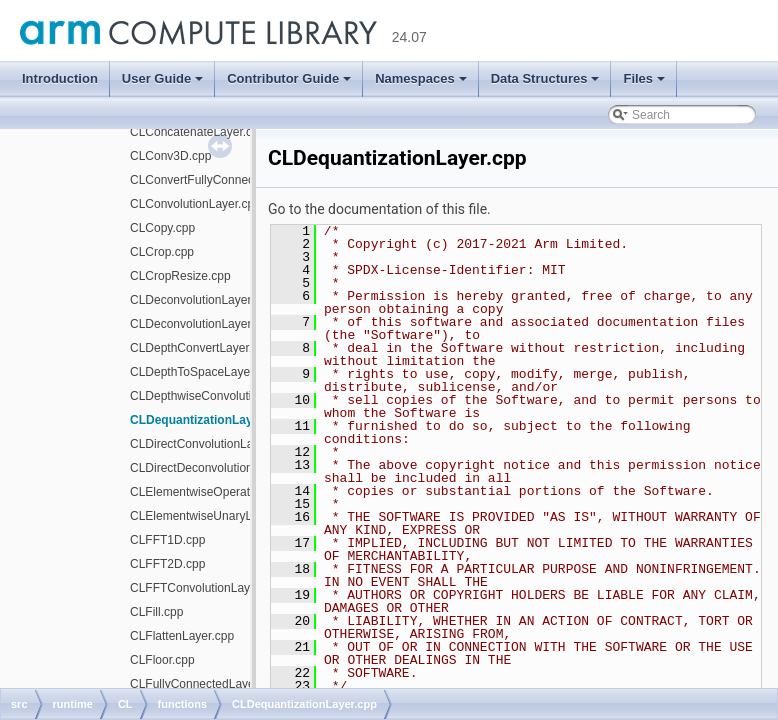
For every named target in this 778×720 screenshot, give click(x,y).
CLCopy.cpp (162, 228)
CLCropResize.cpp (180, 276)
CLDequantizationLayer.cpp (209, 420)
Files (644, 78)
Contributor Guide (289, 78)
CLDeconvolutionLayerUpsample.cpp (229, 324)
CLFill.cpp (156, 612)
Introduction (60, 78)
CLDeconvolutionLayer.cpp (201, 300)
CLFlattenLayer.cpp (182, 636)
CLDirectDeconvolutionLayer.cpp (217, 468)
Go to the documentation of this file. (379, 209)
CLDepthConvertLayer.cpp (200, 348)
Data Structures (545, 78)
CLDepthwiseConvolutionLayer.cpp (223, 396)
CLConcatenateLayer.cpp (197, 132)
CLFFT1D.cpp (167, 540)
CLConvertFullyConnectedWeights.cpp (233, 180)
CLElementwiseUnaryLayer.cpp (213, 516)
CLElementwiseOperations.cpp (212, 492)
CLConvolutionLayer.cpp (195, 204)
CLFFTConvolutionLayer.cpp (206, 588)
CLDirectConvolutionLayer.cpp (211, 444)
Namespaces (421, 78)
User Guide (162, 78)
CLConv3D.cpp (170, 156)
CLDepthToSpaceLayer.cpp (203, 372)
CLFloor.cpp (162, 660)
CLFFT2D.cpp (167, 564)
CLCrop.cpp (162, 252)
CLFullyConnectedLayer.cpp (205, 684)
